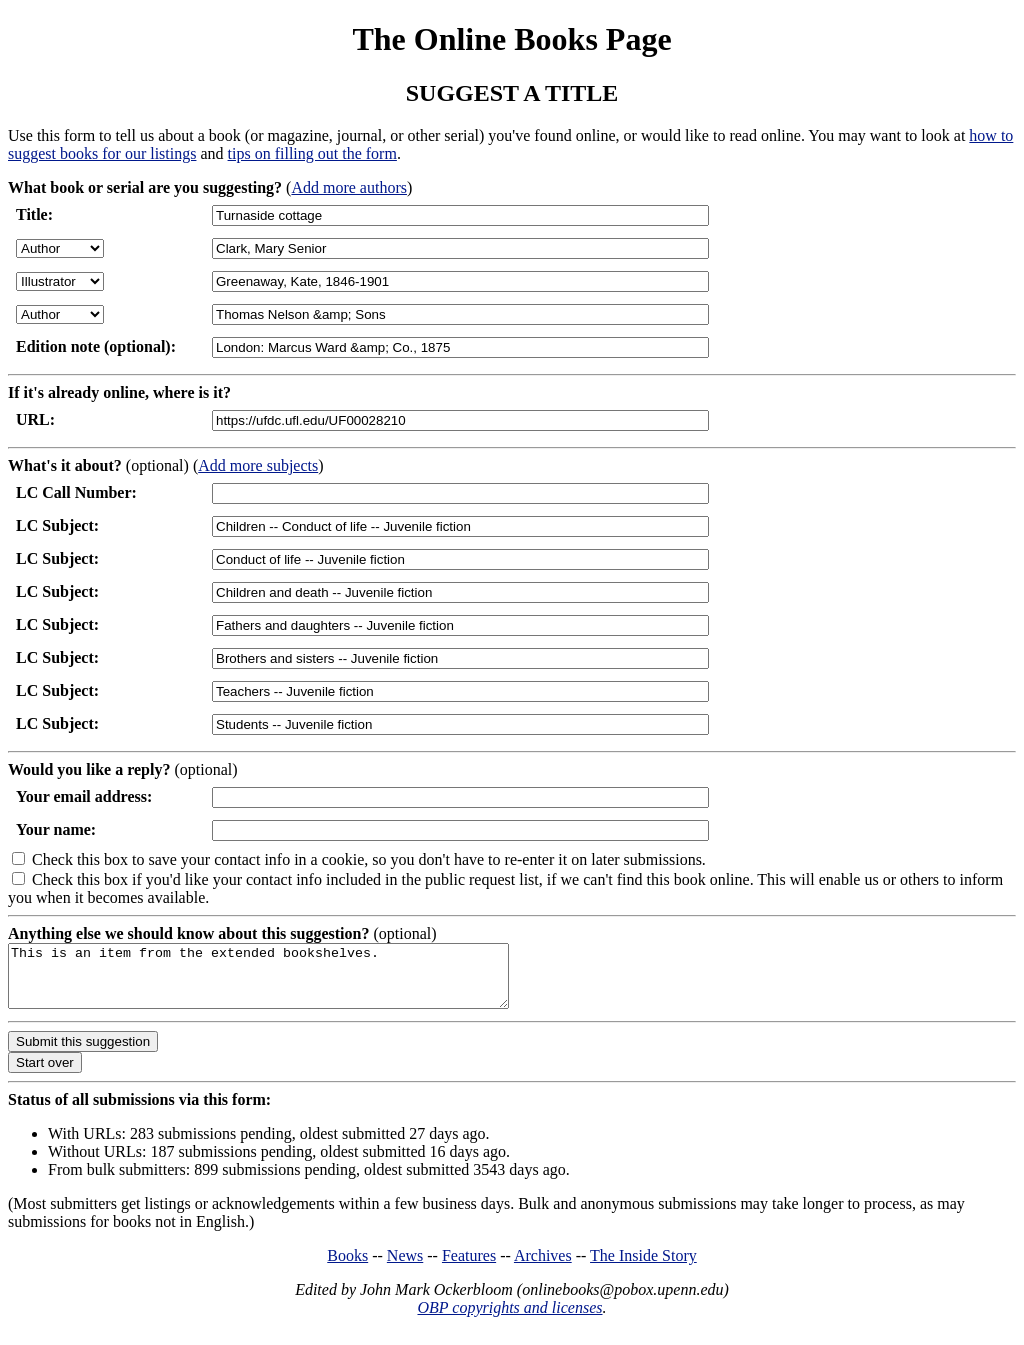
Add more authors (349, 187)
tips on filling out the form (312, 153)
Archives (543, 1267)
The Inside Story (643, 1267)
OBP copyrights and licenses (509, 1319)
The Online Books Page (511, 39)
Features (469, 1267)
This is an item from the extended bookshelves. (288, 982)
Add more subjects (258, 465)
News (405, 1267)
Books (347, 1267)
